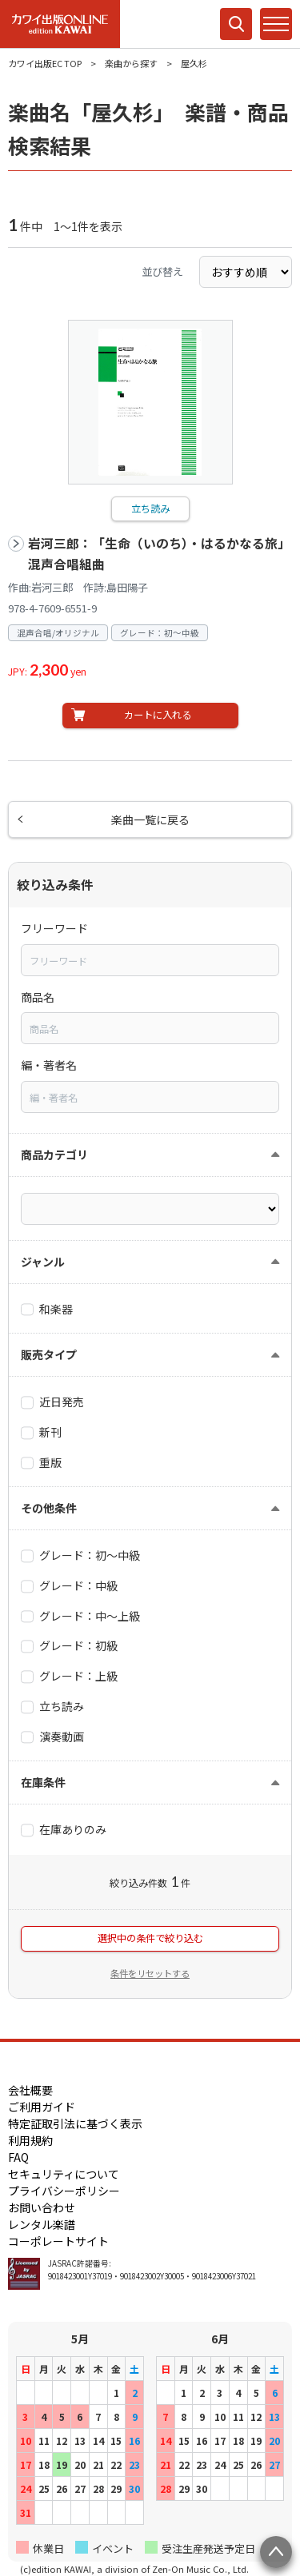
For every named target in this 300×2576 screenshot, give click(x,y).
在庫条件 (43, 1782)
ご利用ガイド (41, 2107)
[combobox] (150, 960)
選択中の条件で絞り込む (150, 1938)
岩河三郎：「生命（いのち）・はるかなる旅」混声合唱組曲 (159, 553)
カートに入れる (157, 715)
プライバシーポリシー (64, 2191)
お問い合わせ (41, 2207)
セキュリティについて (63, 2174)
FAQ (18, 2157)
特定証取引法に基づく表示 (75, 2123)
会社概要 (30, 2090)
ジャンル (43, 1262)
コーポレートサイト (58, 2241)
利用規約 (30, 2140)
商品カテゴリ (54, 1154)
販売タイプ (49, 1354)
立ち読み (150, 508)
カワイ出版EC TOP (45, 63)
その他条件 (49, 1508)
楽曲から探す (131, 63)
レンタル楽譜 (41, 2224)
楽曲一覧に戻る (150, 819)
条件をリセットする (150, 1973)
